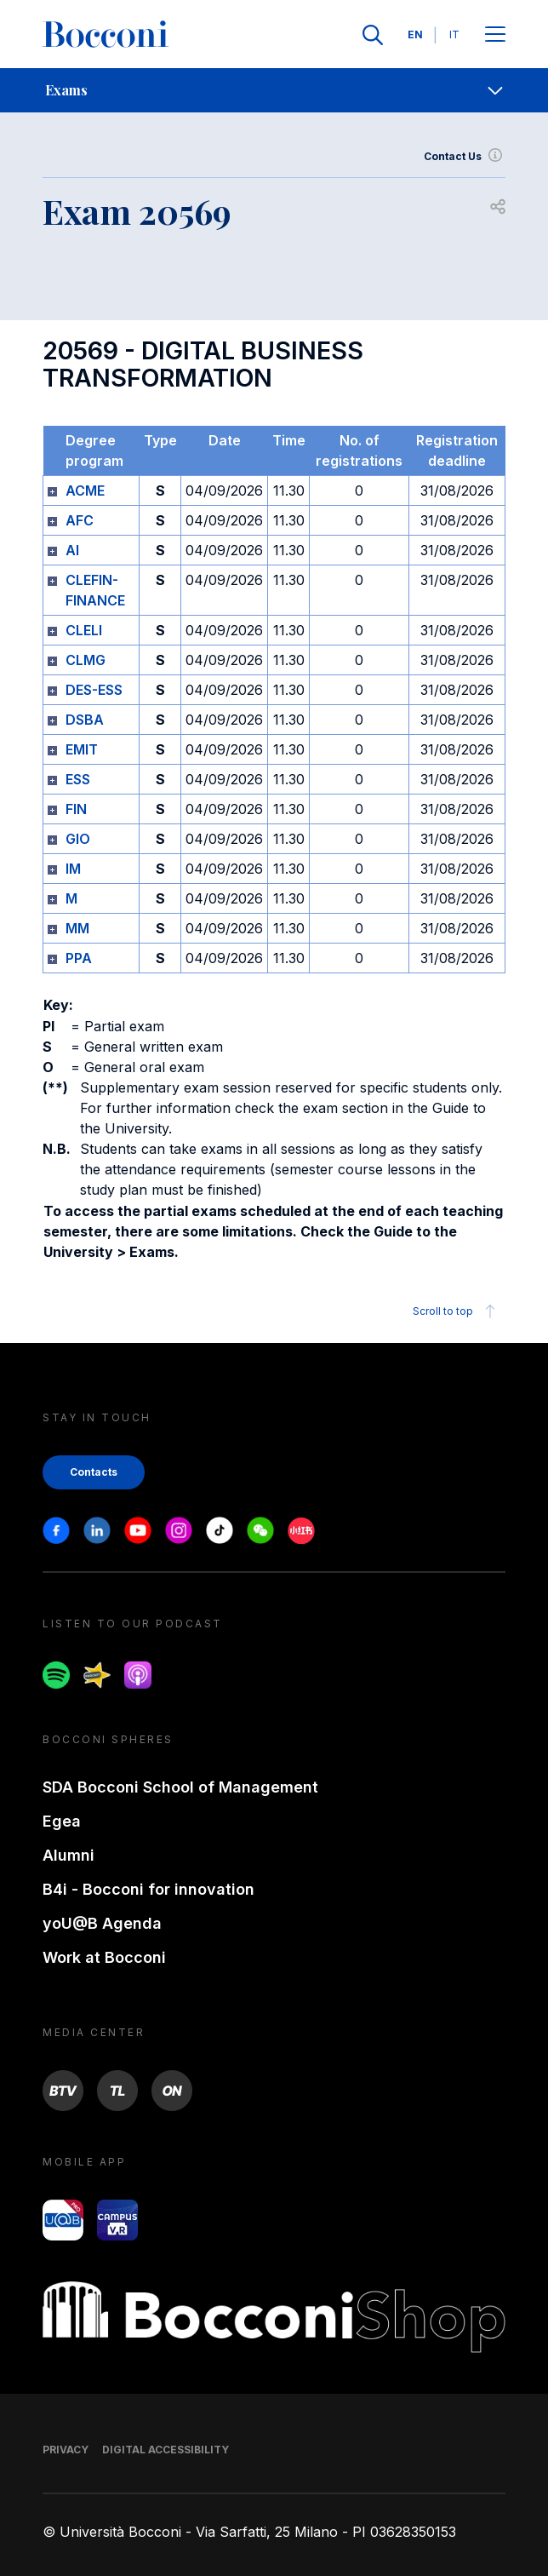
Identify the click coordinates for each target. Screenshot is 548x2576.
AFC (80, 520)
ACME (85, 490)
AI (72, 550)
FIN (76, 809)
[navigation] (274, 90)
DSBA (85, 719)
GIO (78, 838)
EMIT (82, 749)
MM (77, 928)
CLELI (84, 630)
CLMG (86, 659)
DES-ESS (94, 689)
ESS (78, 779)
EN (415, 34)
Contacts (93, 1472)
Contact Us (464, 156)
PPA (79, 958)
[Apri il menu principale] (495, 35)
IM (73, 868)
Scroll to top (456, 1311)
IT (454, 34)
